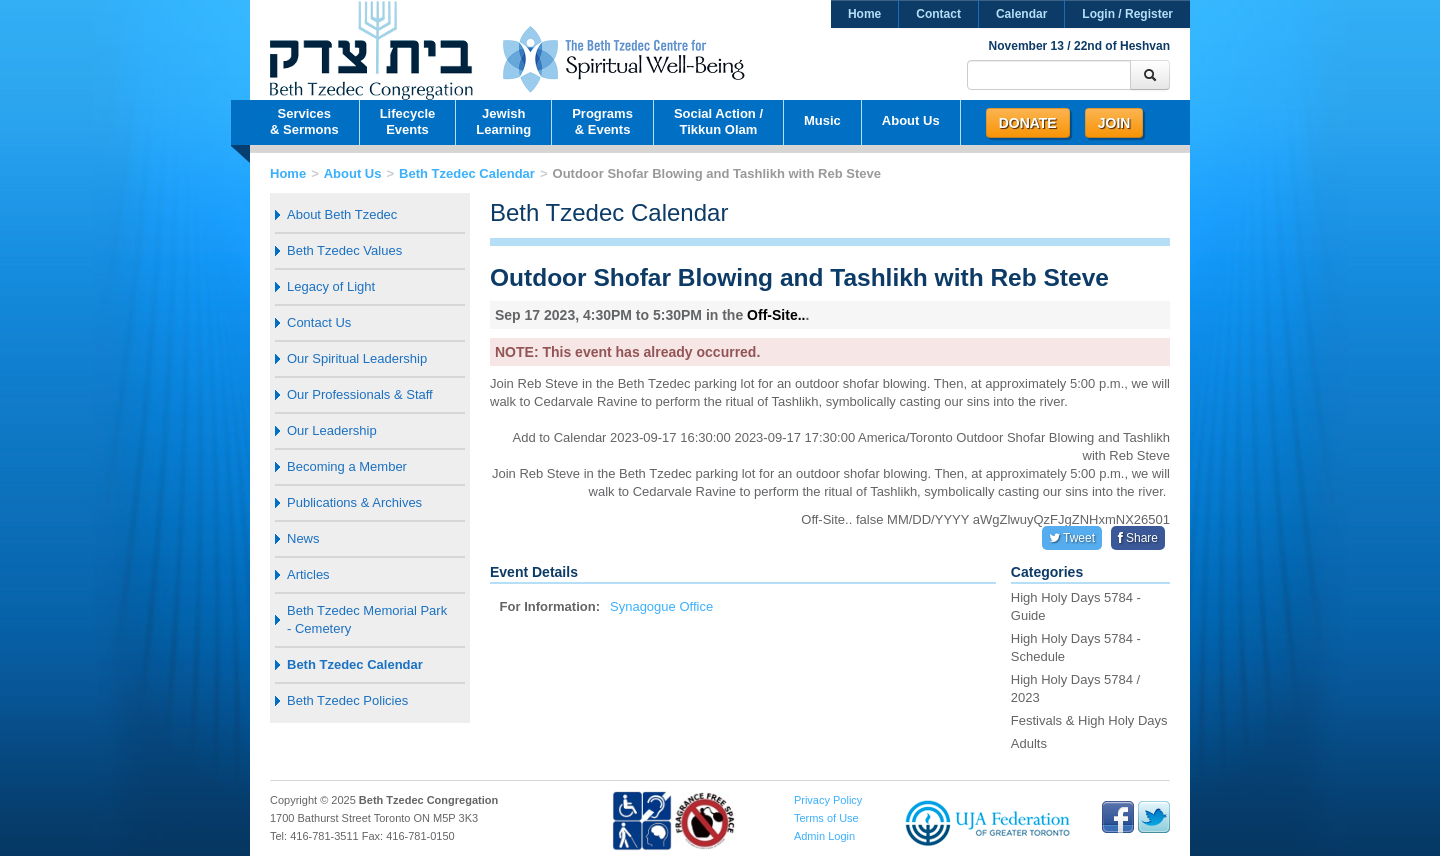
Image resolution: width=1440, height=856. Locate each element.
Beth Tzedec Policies (347, 700)
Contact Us (319, 322)
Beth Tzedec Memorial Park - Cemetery (367, 619)
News (303, 538)
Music (822, 120)
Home (864, 14)
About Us (911, 120)
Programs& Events (602, 121)
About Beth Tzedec (342, 214)
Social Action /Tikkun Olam (718, 121)
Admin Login (824, 836)
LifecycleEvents (408, 121)
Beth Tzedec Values (344, 250)
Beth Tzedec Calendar (467, 173)
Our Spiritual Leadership (357, 358)
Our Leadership (332, 430)
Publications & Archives (354, 502)
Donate (1028, 123)
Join (1114, 123)
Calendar (1021, 14)
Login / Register (1127, 14)
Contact (938, 14)
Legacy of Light (331, 286)
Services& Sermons (304, 121)
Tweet (1072, 538)
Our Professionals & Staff (360, 394)
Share (1138, 538)
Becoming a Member (347, 466)
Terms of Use (826, 818)
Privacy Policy (828, 800)
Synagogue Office (661, 606)
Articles (308, 574)
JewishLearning (503, 121)
